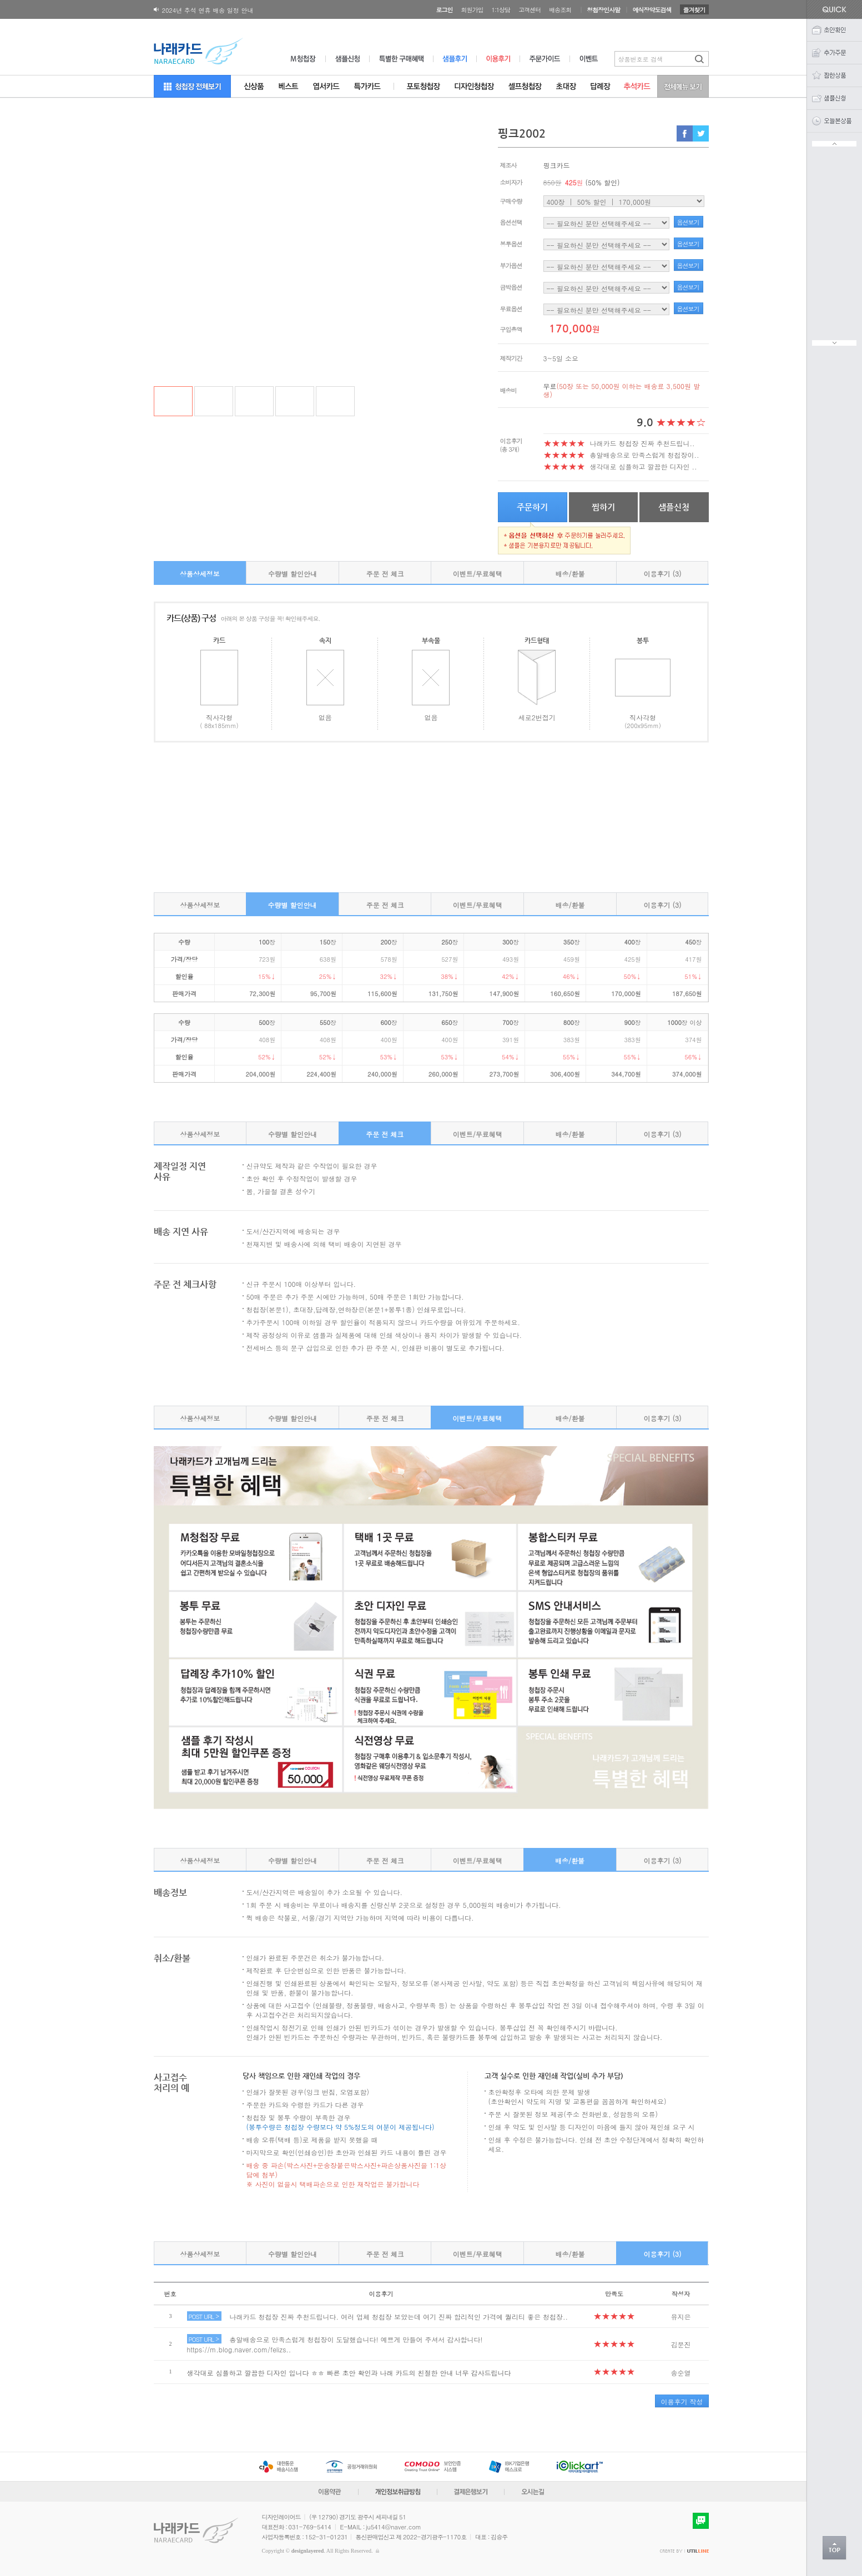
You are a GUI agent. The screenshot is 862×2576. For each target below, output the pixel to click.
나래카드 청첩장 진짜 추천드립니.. (642, 443)
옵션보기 (688, 222)
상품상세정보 (200, 573)
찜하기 (603, 507)
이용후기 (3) (663, 573)
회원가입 (472, 10)
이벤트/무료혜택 (477, 573)
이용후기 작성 (682, 2401)
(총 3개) (509, 449)
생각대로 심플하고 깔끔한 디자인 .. (643, 466)
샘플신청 (673, 507)
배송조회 (560, 10)
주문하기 (532, 507)
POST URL (204, 2316)
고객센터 (529, 10)
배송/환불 (569, 573)
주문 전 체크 (385, 573)
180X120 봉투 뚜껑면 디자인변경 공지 (215, 10)
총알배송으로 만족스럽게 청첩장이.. (644, 454)
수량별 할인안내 (292, 573)
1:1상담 (501, 10)
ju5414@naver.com (393, 2527)
